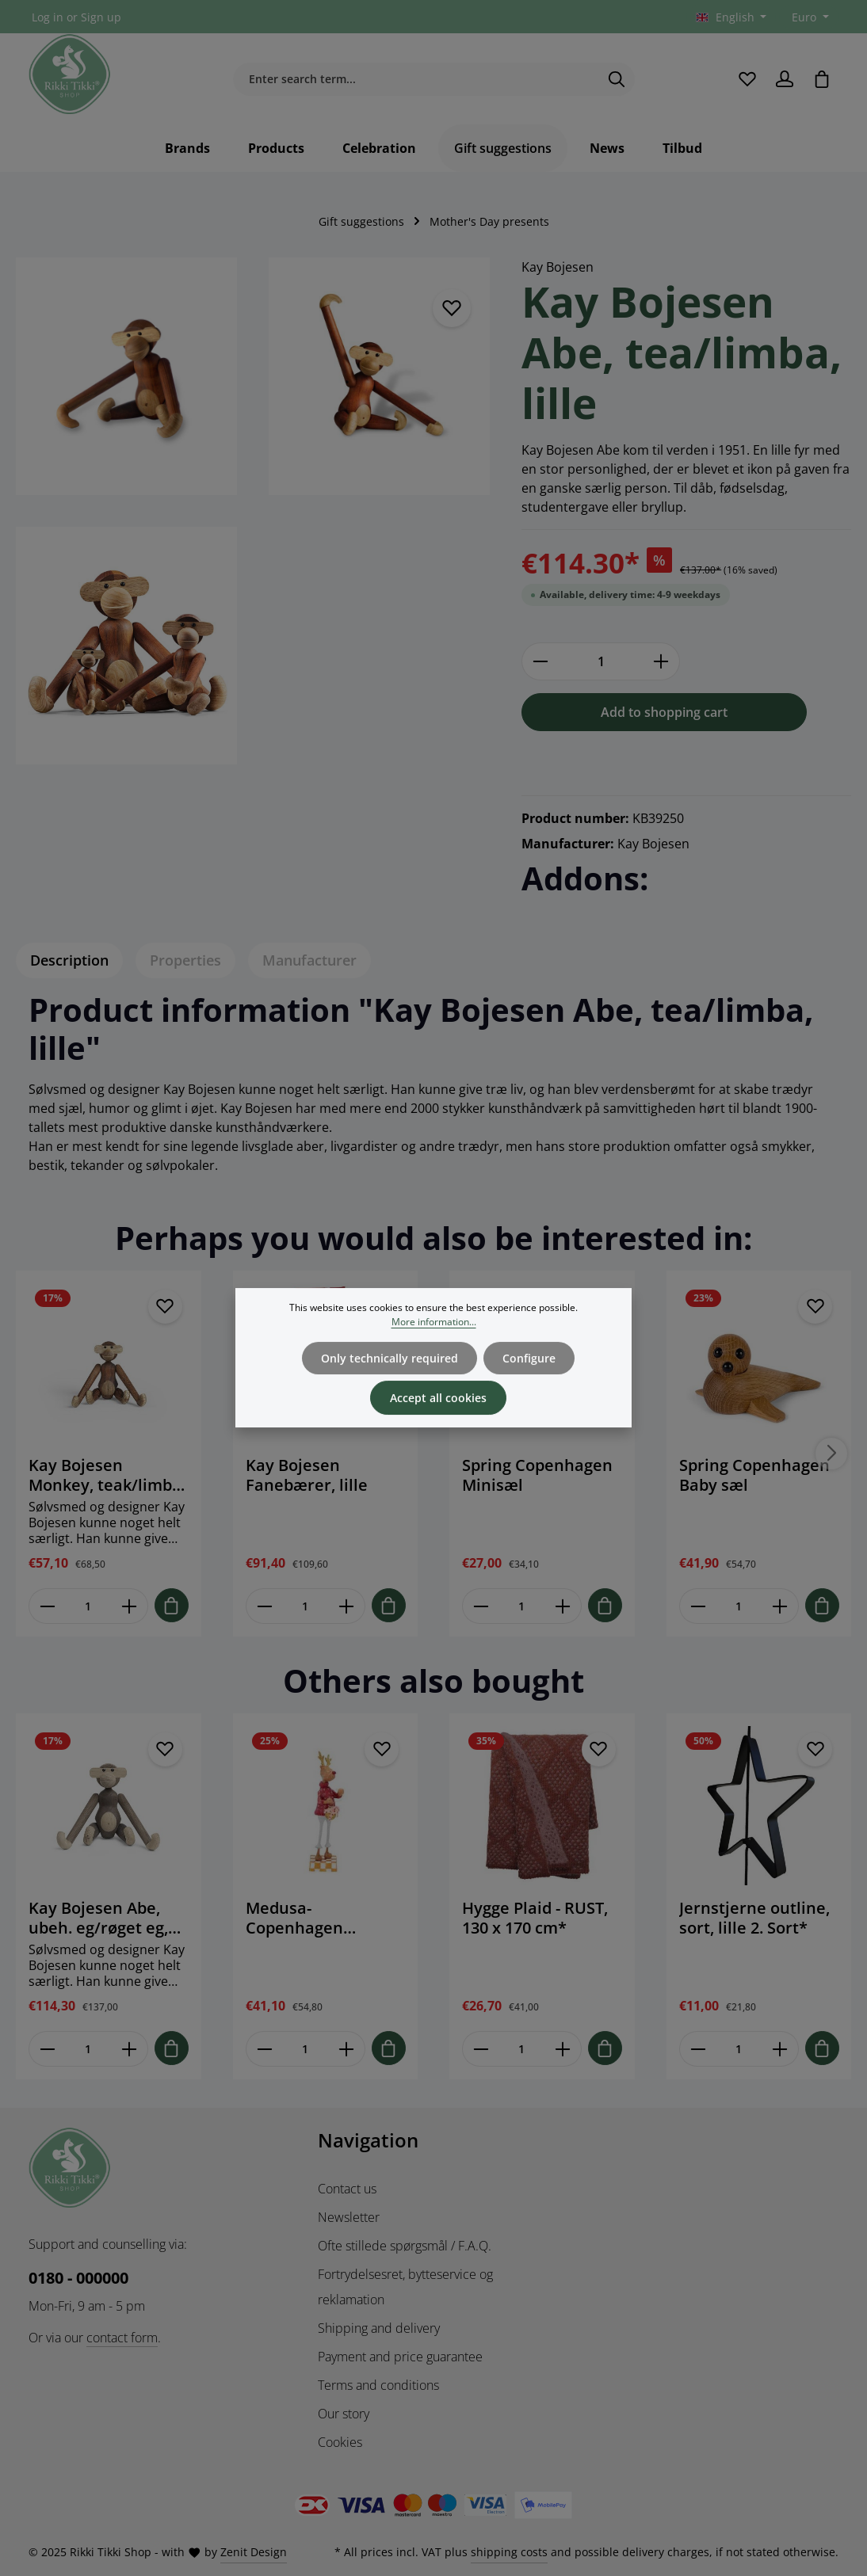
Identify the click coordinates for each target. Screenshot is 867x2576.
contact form (122, 2337)
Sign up (101, 17)
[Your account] (784, 79)
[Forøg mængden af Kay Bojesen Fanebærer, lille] (346, 1606)
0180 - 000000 (78, 2277)
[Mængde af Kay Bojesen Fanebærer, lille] (305, 1606)
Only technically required (389, 1375)
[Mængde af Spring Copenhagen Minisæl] (521, 1606)
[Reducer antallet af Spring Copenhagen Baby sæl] (697, 1606)
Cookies (340, 2442)
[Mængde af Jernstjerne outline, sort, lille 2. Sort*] (739, 2049)
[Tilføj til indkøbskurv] (172, 1605)
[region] (253, 520)
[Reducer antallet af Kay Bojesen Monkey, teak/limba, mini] (47, 1606)
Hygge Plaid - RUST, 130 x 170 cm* (535, 1918)
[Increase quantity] (661, 661)
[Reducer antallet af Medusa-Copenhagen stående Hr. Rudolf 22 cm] (264, 2049)
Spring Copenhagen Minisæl (537, 1475)
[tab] (69, 960)
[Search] (617, 79)
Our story (343, 2413)
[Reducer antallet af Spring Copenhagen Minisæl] (480, 1606)
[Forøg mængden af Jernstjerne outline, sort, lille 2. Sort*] (779, 2049)
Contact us (347, 2188)
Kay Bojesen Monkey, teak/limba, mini (107, 1475)
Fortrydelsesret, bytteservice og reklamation (405, 2286)
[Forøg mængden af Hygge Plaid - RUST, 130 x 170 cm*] (563, 2049)
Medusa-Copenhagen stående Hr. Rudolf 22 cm (317, 1918)
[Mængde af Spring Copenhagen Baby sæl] (739, 1606)
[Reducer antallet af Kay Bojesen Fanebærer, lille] (264, 1606)
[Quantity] (601, 661)
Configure (529, 1375)
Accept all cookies (438, 1415)
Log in (47, 17)
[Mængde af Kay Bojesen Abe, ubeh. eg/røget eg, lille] (88, 2049)
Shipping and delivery (379, 2328)
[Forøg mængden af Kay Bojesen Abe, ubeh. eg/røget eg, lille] (129, 2049)
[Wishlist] (747, 79)
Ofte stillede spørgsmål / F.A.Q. (404, 2245)
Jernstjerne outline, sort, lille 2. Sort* (754, 1918)
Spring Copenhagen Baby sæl (754, 1475)
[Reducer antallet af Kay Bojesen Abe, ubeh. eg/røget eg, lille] (47, 2049)
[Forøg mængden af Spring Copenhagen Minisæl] (563, 1606)
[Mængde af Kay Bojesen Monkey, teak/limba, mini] (88, 1606)
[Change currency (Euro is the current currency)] (808, 17)
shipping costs (509, 2551)
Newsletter (349, 2217)
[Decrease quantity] (540, 661)
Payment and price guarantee (400, 2356)
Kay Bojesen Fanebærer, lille (307, 1475)
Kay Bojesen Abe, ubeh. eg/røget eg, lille (98, 1918)
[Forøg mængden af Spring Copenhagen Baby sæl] (779, 1606)
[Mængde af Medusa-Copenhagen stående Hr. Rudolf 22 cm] (305, 2049)
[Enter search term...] (415, 79)
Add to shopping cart (664, 712)
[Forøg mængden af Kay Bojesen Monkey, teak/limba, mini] (129, 1606)
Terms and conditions (378, 2385)
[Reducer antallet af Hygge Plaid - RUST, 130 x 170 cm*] (480, 2049)
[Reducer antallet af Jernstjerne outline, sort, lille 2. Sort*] (697, 2049)
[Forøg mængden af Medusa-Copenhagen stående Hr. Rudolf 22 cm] (346, 2049)
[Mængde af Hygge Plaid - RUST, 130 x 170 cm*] (521, 2049)
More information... (433, 1339)
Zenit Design (253, 2551)
